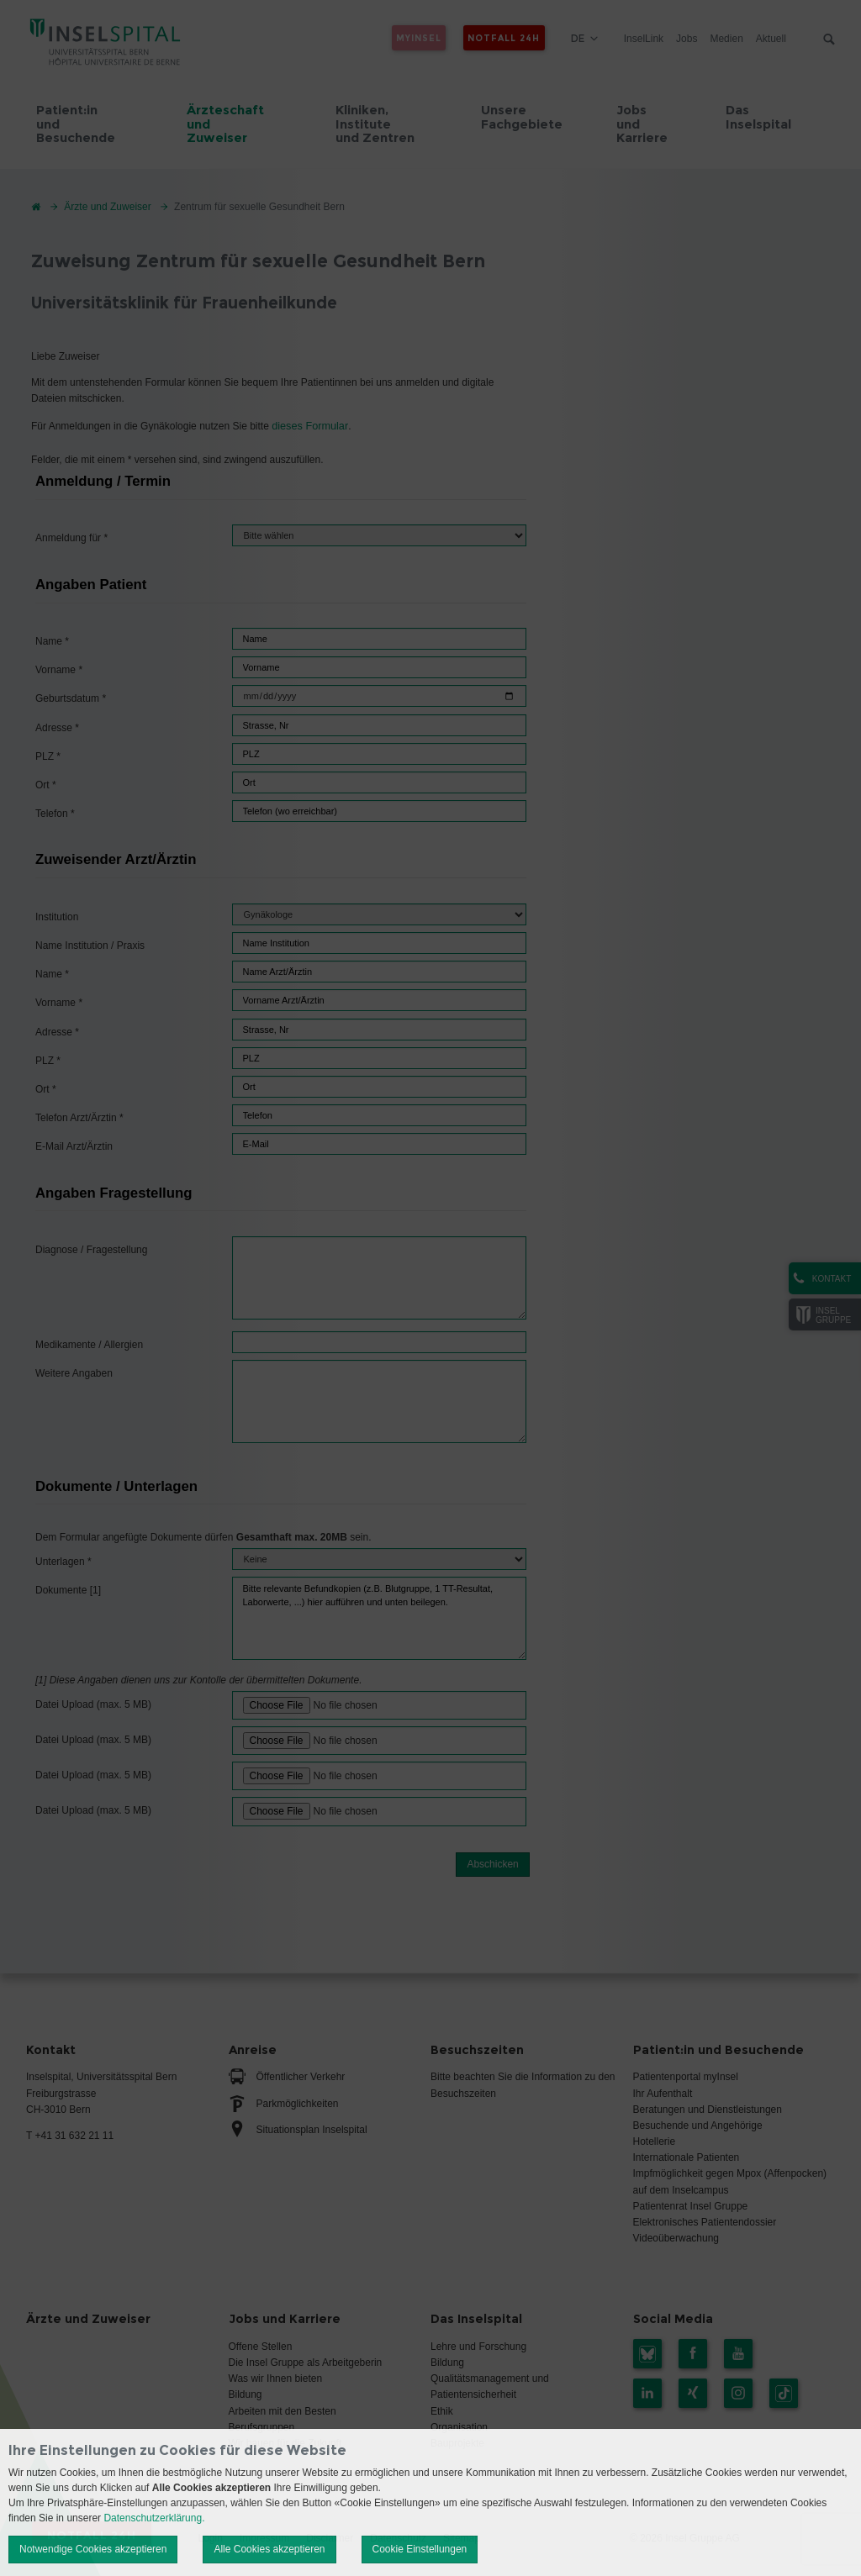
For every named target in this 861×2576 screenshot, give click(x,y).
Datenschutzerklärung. (153, 2518)
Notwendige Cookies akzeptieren (92, 2549)
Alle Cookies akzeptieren (269, 2549)
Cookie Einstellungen (419, 2549)
